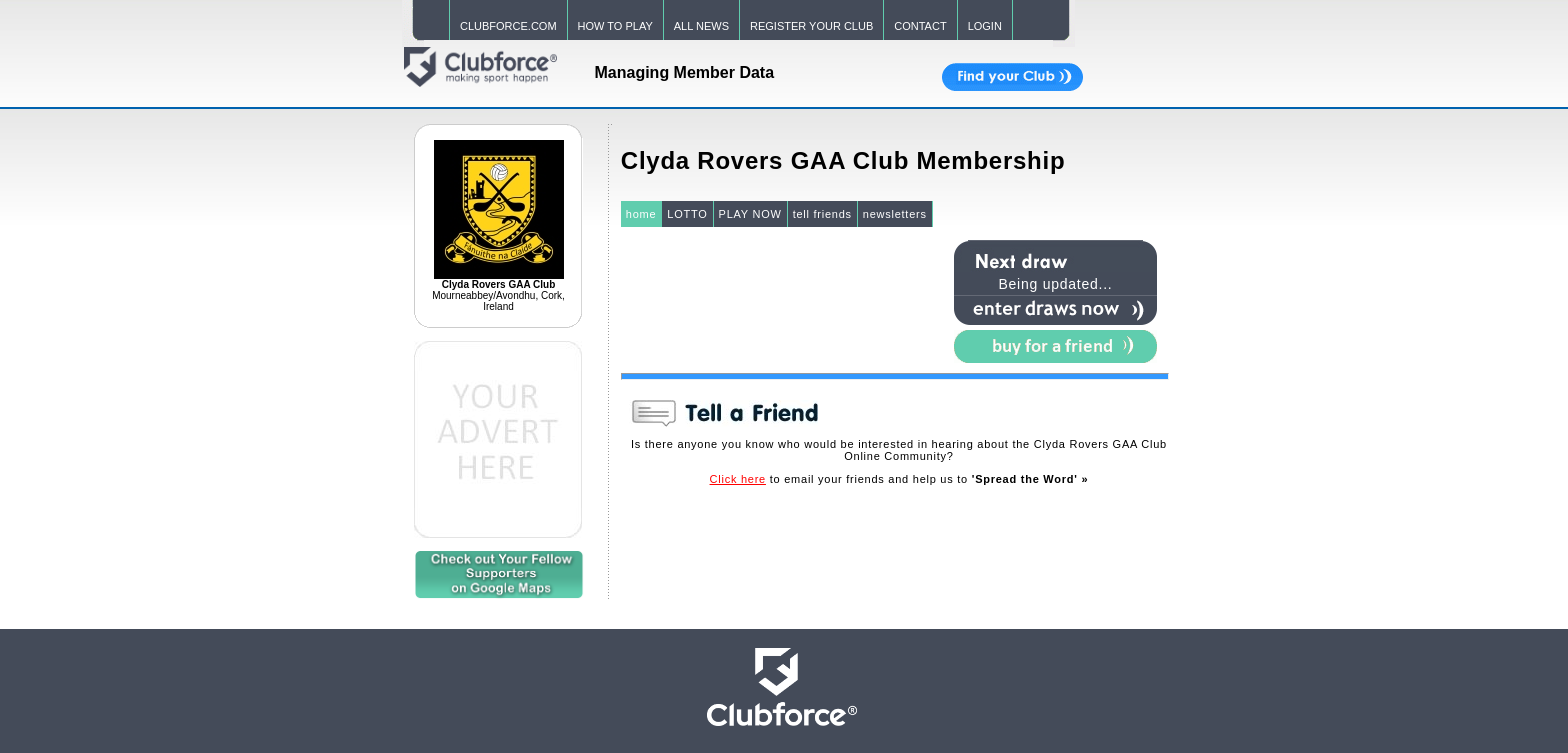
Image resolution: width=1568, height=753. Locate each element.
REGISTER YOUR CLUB (811, 26)
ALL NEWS (701, 26)
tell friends (822, 214)
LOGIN (985, 26)
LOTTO (687, 214)
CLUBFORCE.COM (508, 26)
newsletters (895, 214)
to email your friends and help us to (899, 479)
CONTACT (920, 26)
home (641, 214)
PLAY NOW (750, 214)
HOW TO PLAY (615, 26)
